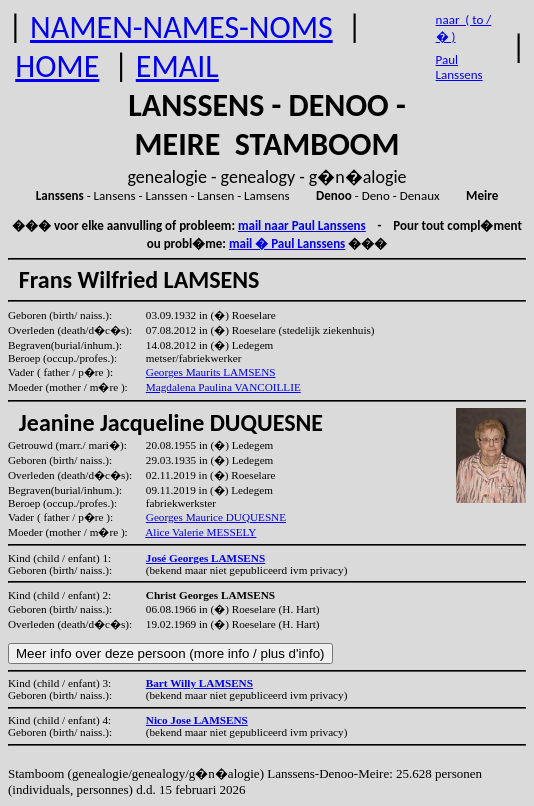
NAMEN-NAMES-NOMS (181, 27)
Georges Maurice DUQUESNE (216, 517)
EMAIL (177, 66)
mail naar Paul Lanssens (302, 225)
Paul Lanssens (459, 67)
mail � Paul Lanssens (287, 243)
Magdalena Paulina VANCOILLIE (223, 387)
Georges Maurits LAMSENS (211, 372)
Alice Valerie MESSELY (200, 532)
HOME (57, 66)
